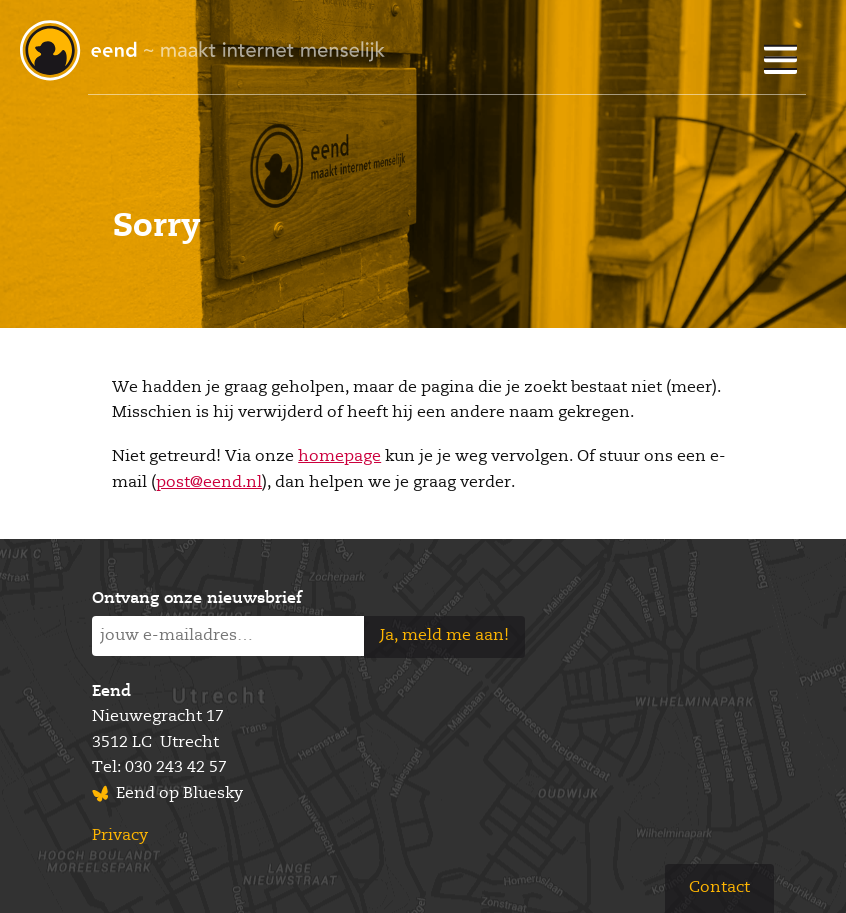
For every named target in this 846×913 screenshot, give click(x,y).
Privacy (120, 836)
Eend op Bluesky (179, 794)
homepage (339, 457)
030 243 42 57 (176, 768)
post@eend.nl (209, 483)
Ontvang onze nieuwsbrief (197, 599)
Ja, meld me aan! (444, 636)
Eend (111, 692)
